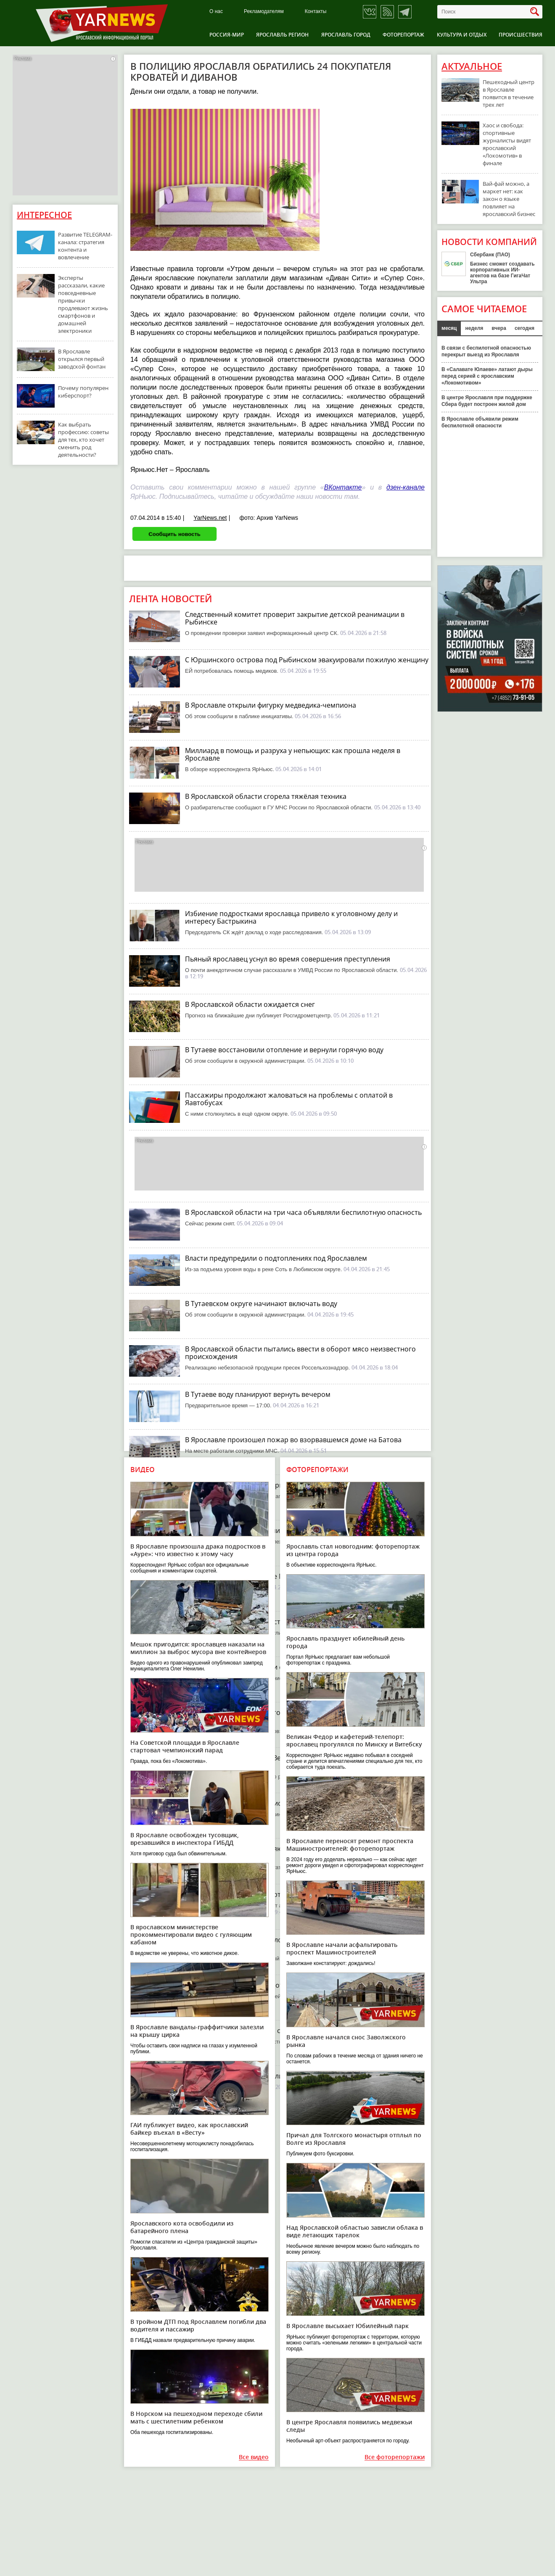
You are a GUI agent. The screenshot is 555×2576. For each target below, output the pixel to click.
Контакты (316, 11)
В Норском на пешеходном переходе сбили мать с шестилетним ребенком (196, 2417)
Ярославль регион (282, 34)
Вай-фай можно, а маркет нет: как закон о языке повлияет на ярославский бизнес (509, 199)
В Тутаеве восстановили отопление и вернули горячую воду (284, 1050)
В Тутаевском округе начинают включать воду (261, 1303)
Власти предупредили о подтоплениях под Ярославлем (276, 1258)
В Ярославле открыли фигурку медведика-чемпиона (270, 705)
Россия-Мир (226, 34)
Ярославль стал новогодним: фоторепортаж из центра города (353, 1550)
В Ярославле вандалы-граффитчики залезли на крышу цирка (197, 2031)
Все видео (254, 2457)
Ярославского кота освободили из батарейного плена (181, 2227)
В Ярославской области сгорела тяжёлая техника (265, 796)
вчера (499, 328)
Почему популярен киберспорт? (83, 391)
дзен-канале (405, 487)
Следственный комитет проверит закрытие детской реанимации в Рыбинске (294, 618)
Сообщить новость (174, 534)
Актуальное (471, 66)
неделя (474, 328)
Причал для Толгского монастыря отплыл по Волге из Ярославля (353, 2139)
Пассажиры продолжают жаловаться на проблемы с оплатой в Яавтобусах (289, 1098)
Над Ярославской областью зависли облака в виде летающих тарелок (354, 2231)
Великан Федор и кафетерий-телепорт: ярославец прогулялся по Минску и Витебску (354, 1740)
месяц (449, 328)
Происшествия (520, 34)
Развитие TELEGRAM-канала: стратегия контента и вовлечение (85, 246)
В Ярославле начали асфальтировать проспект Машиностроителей (341, 1948)
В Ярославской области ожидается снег (250, 1004)
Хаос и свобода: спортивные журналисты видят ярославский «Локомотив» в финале (507, 144)
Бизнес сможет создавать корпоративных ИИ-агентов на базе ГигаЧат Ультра (502, 272)
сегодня (524, 328)
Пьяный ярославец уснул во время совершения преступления (287, 959)
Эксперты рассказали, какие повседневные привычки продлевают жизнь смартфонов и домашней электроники (83, 304)
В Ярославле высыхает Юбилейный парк (347, 2326)
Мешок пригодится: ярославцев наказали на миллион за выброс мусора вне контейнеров (198, 1648)
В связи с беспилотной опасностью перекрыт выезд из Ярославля (486, 351)
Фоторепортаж (403, 34)
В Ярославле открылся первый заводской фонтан (82, 359)
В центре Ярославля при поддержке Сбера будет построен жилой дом (486, 401)
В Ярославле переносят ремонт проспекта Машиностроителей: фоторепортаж (349, 1844)
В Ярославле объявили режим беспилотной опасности (479, 422)
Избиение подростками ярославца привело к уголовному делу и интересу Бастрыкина (291, 917)
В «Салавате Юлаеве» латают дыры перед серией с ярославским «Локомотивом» (487, 376)
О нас (216, 11)
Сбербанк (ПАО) (490, 255)
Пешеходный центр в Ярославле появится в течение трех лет (508, 93)
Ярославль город (345, 34)
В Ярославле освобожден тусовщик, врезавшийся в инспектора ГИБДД (184, 1838)
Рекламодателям (264, 11)
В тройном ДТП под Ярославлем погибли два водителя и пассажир (198, 2325)
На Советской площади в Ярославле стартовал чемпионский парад (184, 1746)
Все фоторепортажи (395, 2457)
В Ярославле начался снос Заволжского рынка (346, 2041)
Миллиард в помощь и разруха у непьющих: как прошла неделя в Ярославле (292, 754)
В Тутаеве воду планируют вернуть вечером (257, 1394)
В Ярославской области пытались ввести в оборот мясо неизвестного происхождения (300, 1352)
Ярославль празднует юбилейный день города (345, 1642)
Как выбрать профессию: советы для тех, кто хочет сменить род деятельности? (83, 439)
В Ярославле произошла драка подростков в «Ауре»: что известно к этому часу (197, 1550)
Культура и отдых (461, 34)
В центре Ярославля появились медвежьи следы (349, 2426)
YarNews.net (210, 517)
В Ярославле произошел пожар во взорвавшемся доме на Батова (293, 1439)
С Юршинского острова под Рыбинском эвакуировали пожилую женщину (306, 660)
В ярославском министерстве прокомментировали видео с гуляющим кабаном (191, 1934)
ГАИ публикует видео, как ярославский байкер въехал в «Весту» (189, 2128)
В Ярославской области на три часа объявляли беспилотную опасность (303, 1212)
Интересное (44, 215)
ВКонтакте (343, 487)
